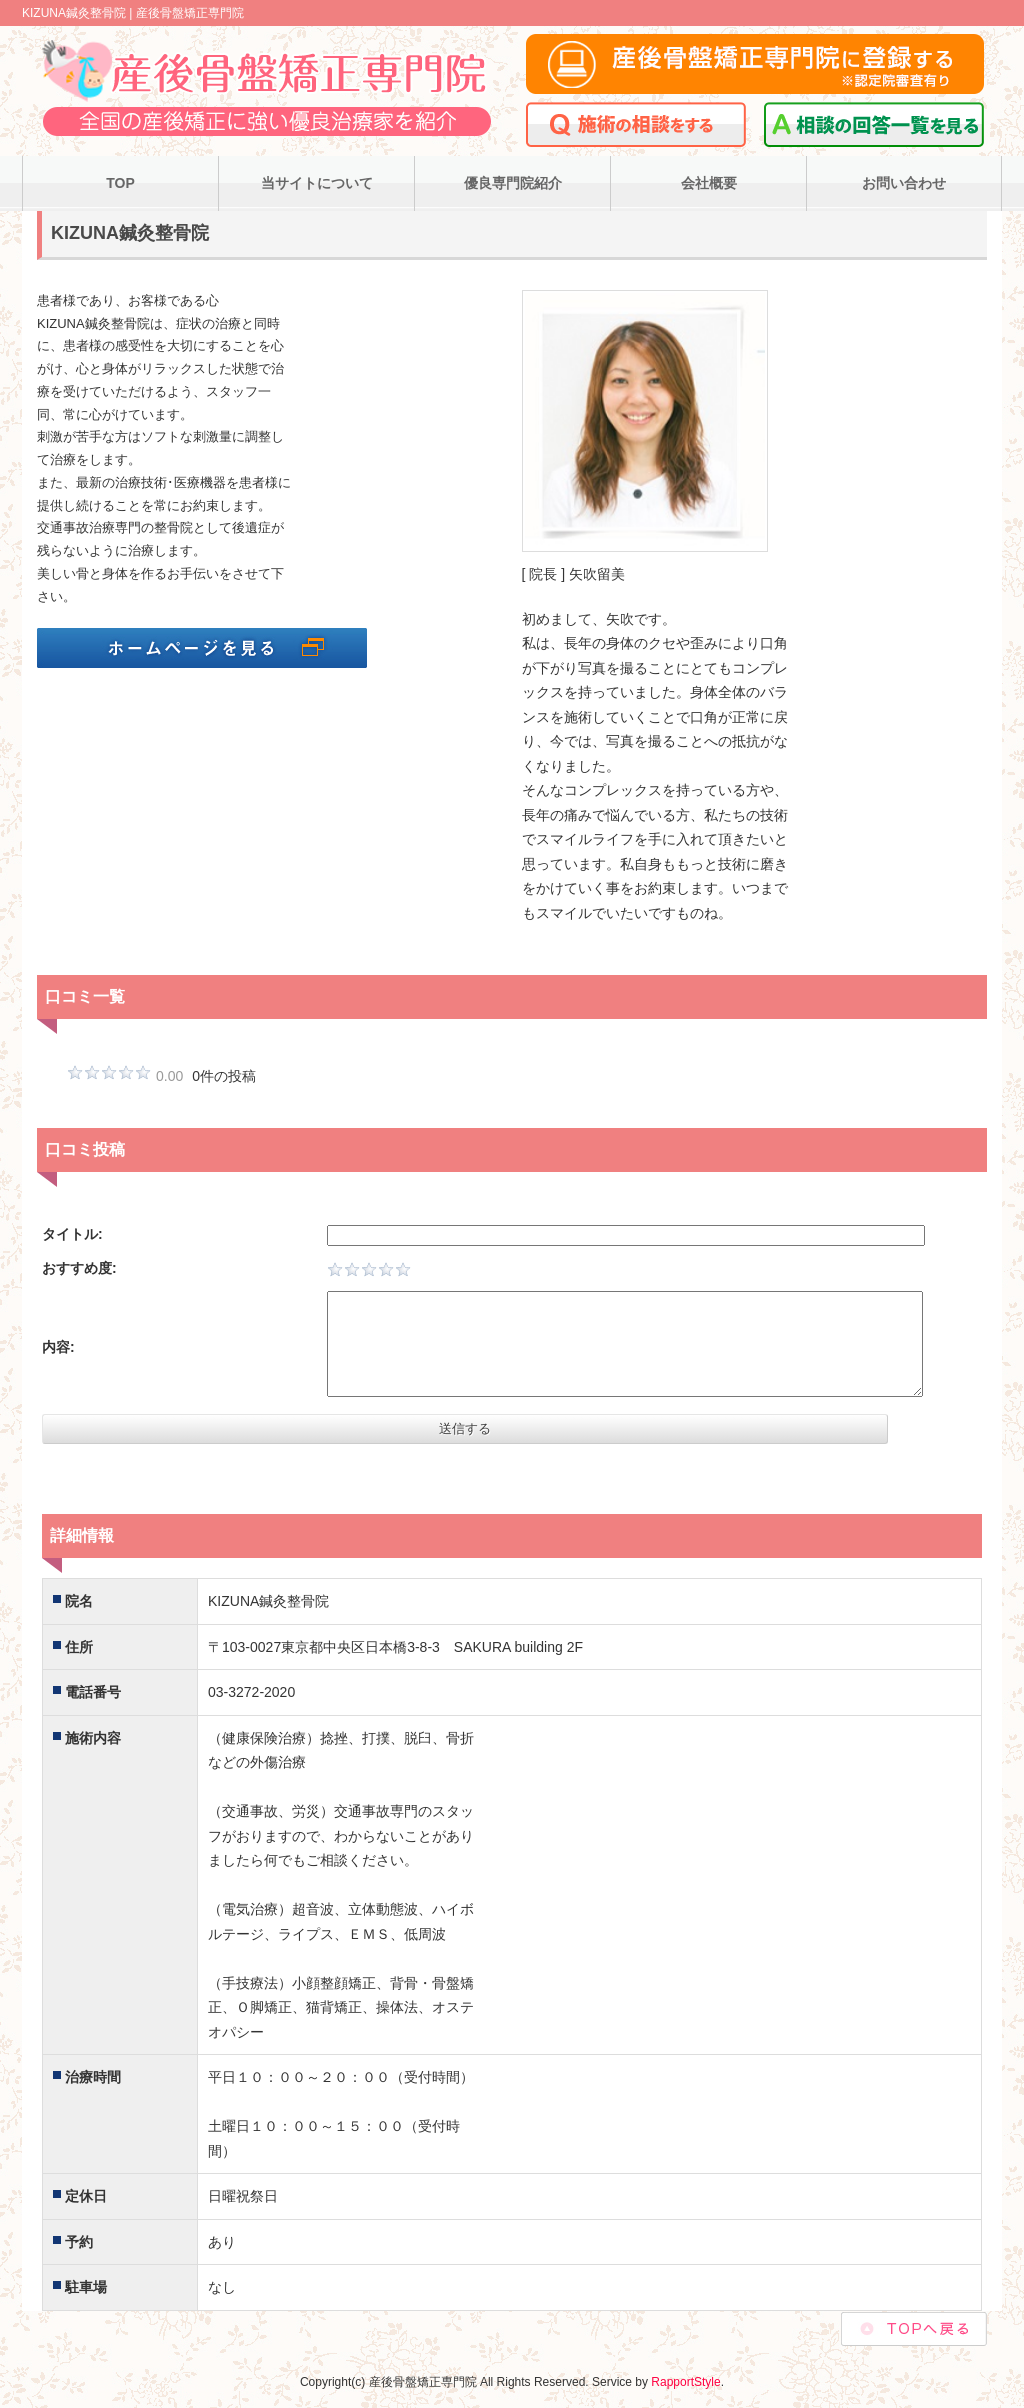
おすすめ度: (79, 1268)
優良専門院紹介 (513, 183)
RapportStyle (685, 2382)
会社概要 (709, 183)
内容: (58, 1347)
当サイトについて (317, 183)
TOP (120, 183)
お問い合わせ (904, 183)
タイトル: (72, 1234)
